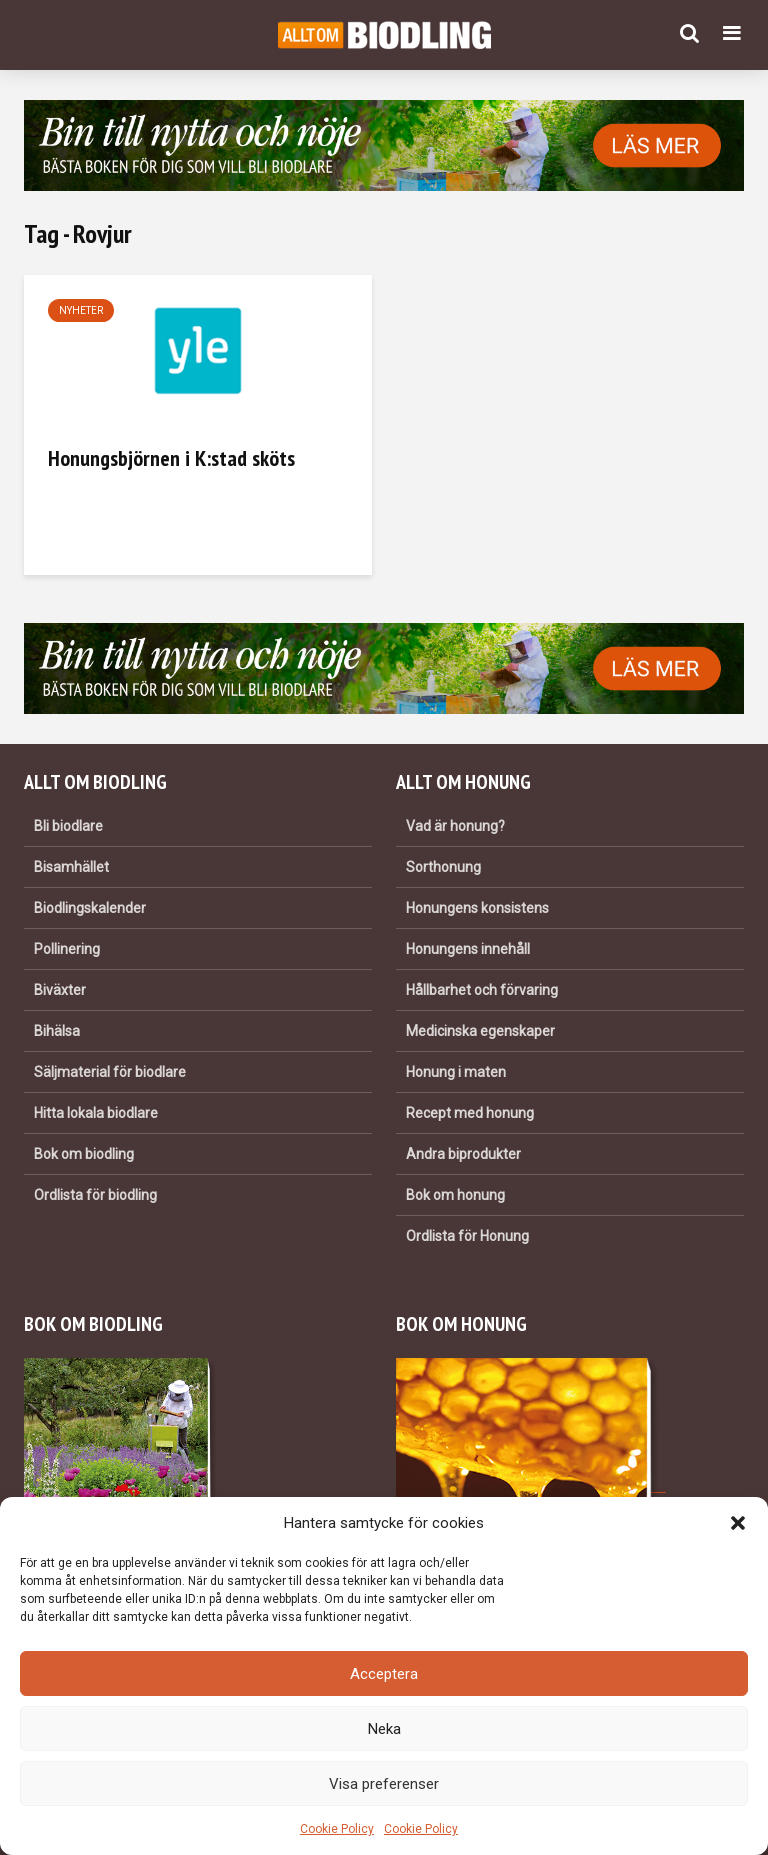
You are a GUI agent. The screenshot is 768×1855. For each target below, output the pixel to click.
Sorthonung (443, 867)
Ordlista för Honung (467, 1236)
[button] (738, 1523)
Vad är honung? (455, 826)
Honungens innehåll (468, 949)
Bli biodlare (68, 826)
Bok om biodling (84, 1154)
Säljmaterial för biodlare (110, 1072)
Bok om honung (455, 1195)
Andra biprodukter (463, 1154)
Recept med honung (470, 1113)
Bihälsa (57, 1031)
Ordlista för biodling (95, 1195)
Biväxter (60, 990)
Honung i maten (456, 1072)
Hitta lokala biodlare (96, 1113)
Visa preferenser (384, 1784)
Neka (384, 1729)
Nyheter (81, 310)
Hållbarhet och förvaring (482, 990)
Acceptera (384, 1674)
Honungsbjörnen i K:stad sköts (171, 458)
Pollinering (67, 949)
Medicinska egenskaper (480, 1031)
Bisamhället (71, 867)
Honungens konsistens (477, 908)
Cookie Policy (337, 1829)
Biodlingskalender (90, 908)
